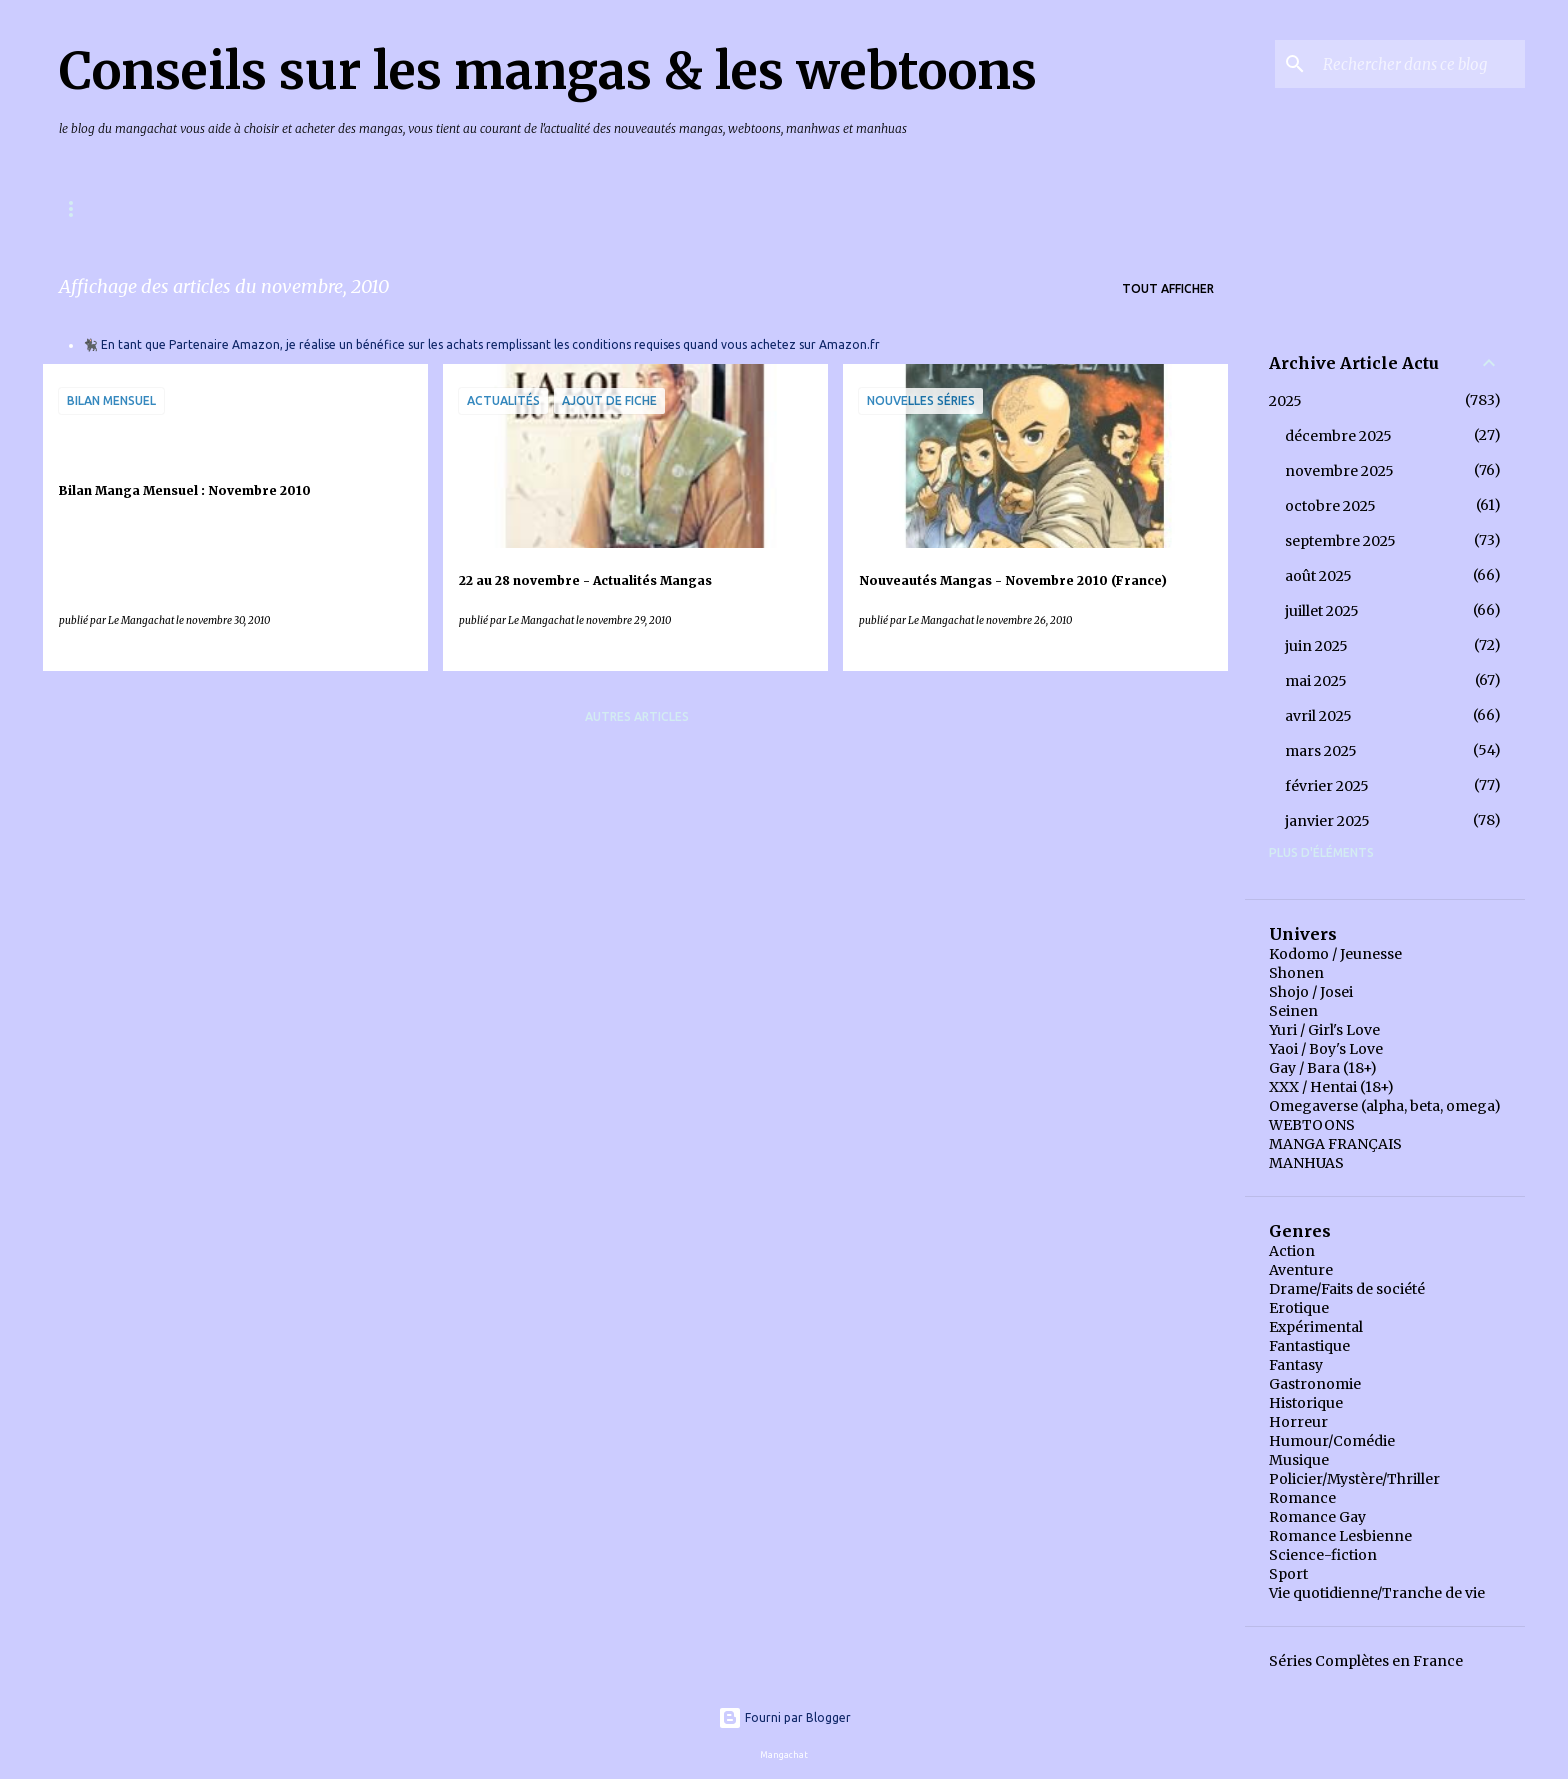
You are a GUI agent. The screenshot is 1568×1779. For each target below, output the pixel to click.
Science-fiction (1323, 1555)
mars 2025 (1321, 751)
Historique (1306, 1403)
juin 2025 (1316, 646)
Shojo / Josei (1311, 992)
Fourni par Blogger (784, 1717)
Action (1292, 1251)
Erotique (1299, 1308)
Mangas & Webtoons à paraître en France (204, 208)
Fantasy (1296, 1365)
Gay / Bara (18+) (1323, 1068)
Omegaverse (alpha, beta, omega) (1385, 1106)
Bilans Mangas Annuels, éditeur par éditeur (886, 208)
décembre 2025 (1338, 436)
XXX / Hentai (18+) (1331, 1087)
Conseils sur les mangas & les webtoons (548, 71)
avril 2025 (1318, 716)
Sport (1288, 1574)
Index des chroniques (468, 208)
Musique (1299, 1460)
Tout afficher (1168, 288)
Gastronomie (1315, 1384)
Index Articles (637, 208)
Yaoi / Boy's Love (1326, 1049)
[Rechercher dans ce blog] (1420, 64)
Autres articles (637, 716)
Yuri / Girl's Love (1324, 1030)
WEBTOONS (1312, 1125)
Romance (1302, 1498)
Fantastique (1309, 1346)
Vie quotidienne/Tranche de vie (1377, 1593)
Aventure (1301, 1270)
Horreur (1298, 1422)
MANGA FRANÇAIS (1335, 1144)
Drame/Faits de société (1347, 1289)
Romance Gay (1317, 1517)
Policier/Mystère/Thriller (1354, 1479)
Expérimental (1316, 1327)
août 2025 (1318, 576)
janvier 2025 (1327, 821)
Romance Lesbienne (1340, 1536)
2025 (1285, 401)
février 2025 (1327, 786)
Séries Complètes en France (1366, 1661)
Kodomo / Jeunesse (1335, 954)
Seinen (1293, 1011)
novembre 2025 (1339, 471)
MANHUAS (1306, 1163)
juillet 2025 (1322, 611)
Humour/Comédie (1332, 1441)
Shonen (1296, 973)
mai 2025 (1316, 681)
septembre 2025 (1340, 541)
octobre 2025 (1330, 506)
